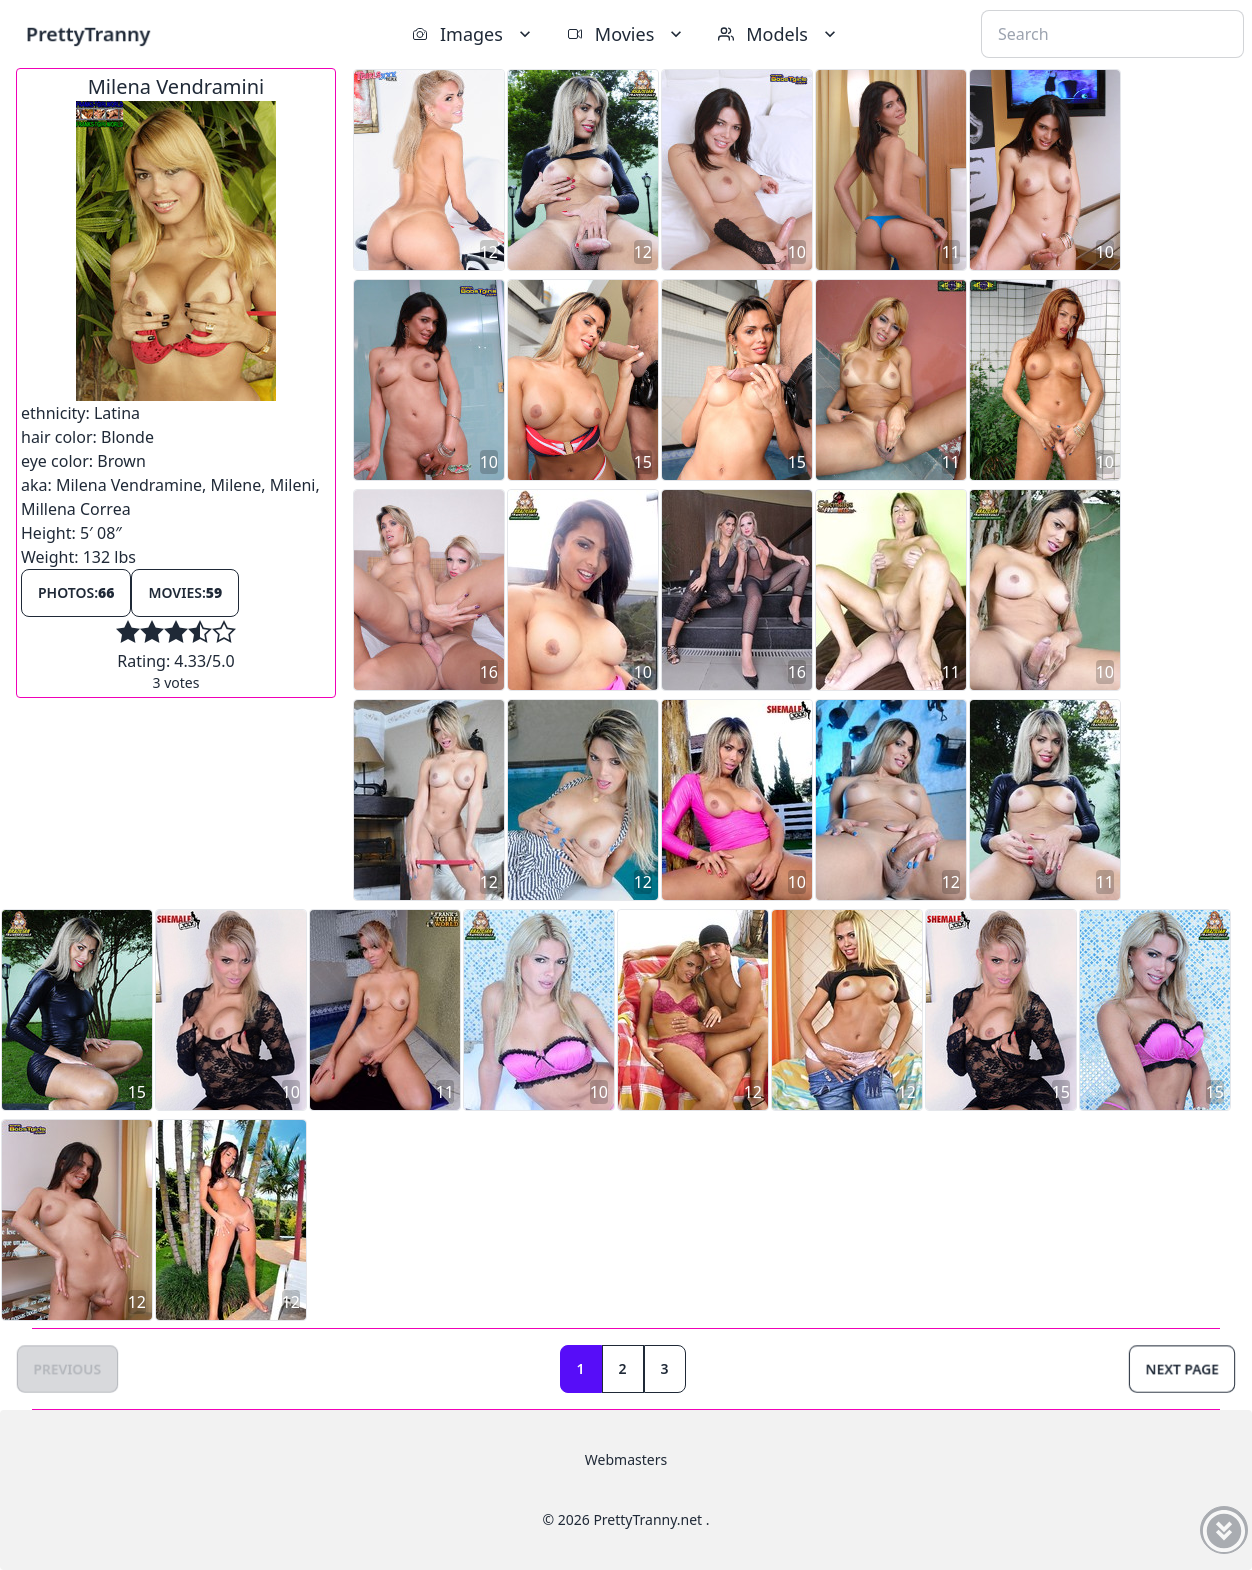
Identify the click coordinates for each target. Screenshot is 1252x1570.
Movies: (185, 592)
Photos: (76, 592)
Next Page (1182, 1368)
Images (473, 34)
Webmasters (626, 1459)
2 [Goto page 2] (623, 1368)
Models (779, 34)
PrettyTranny (88, 33)
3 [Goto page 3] (665, 1368)
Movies (626, 34)
